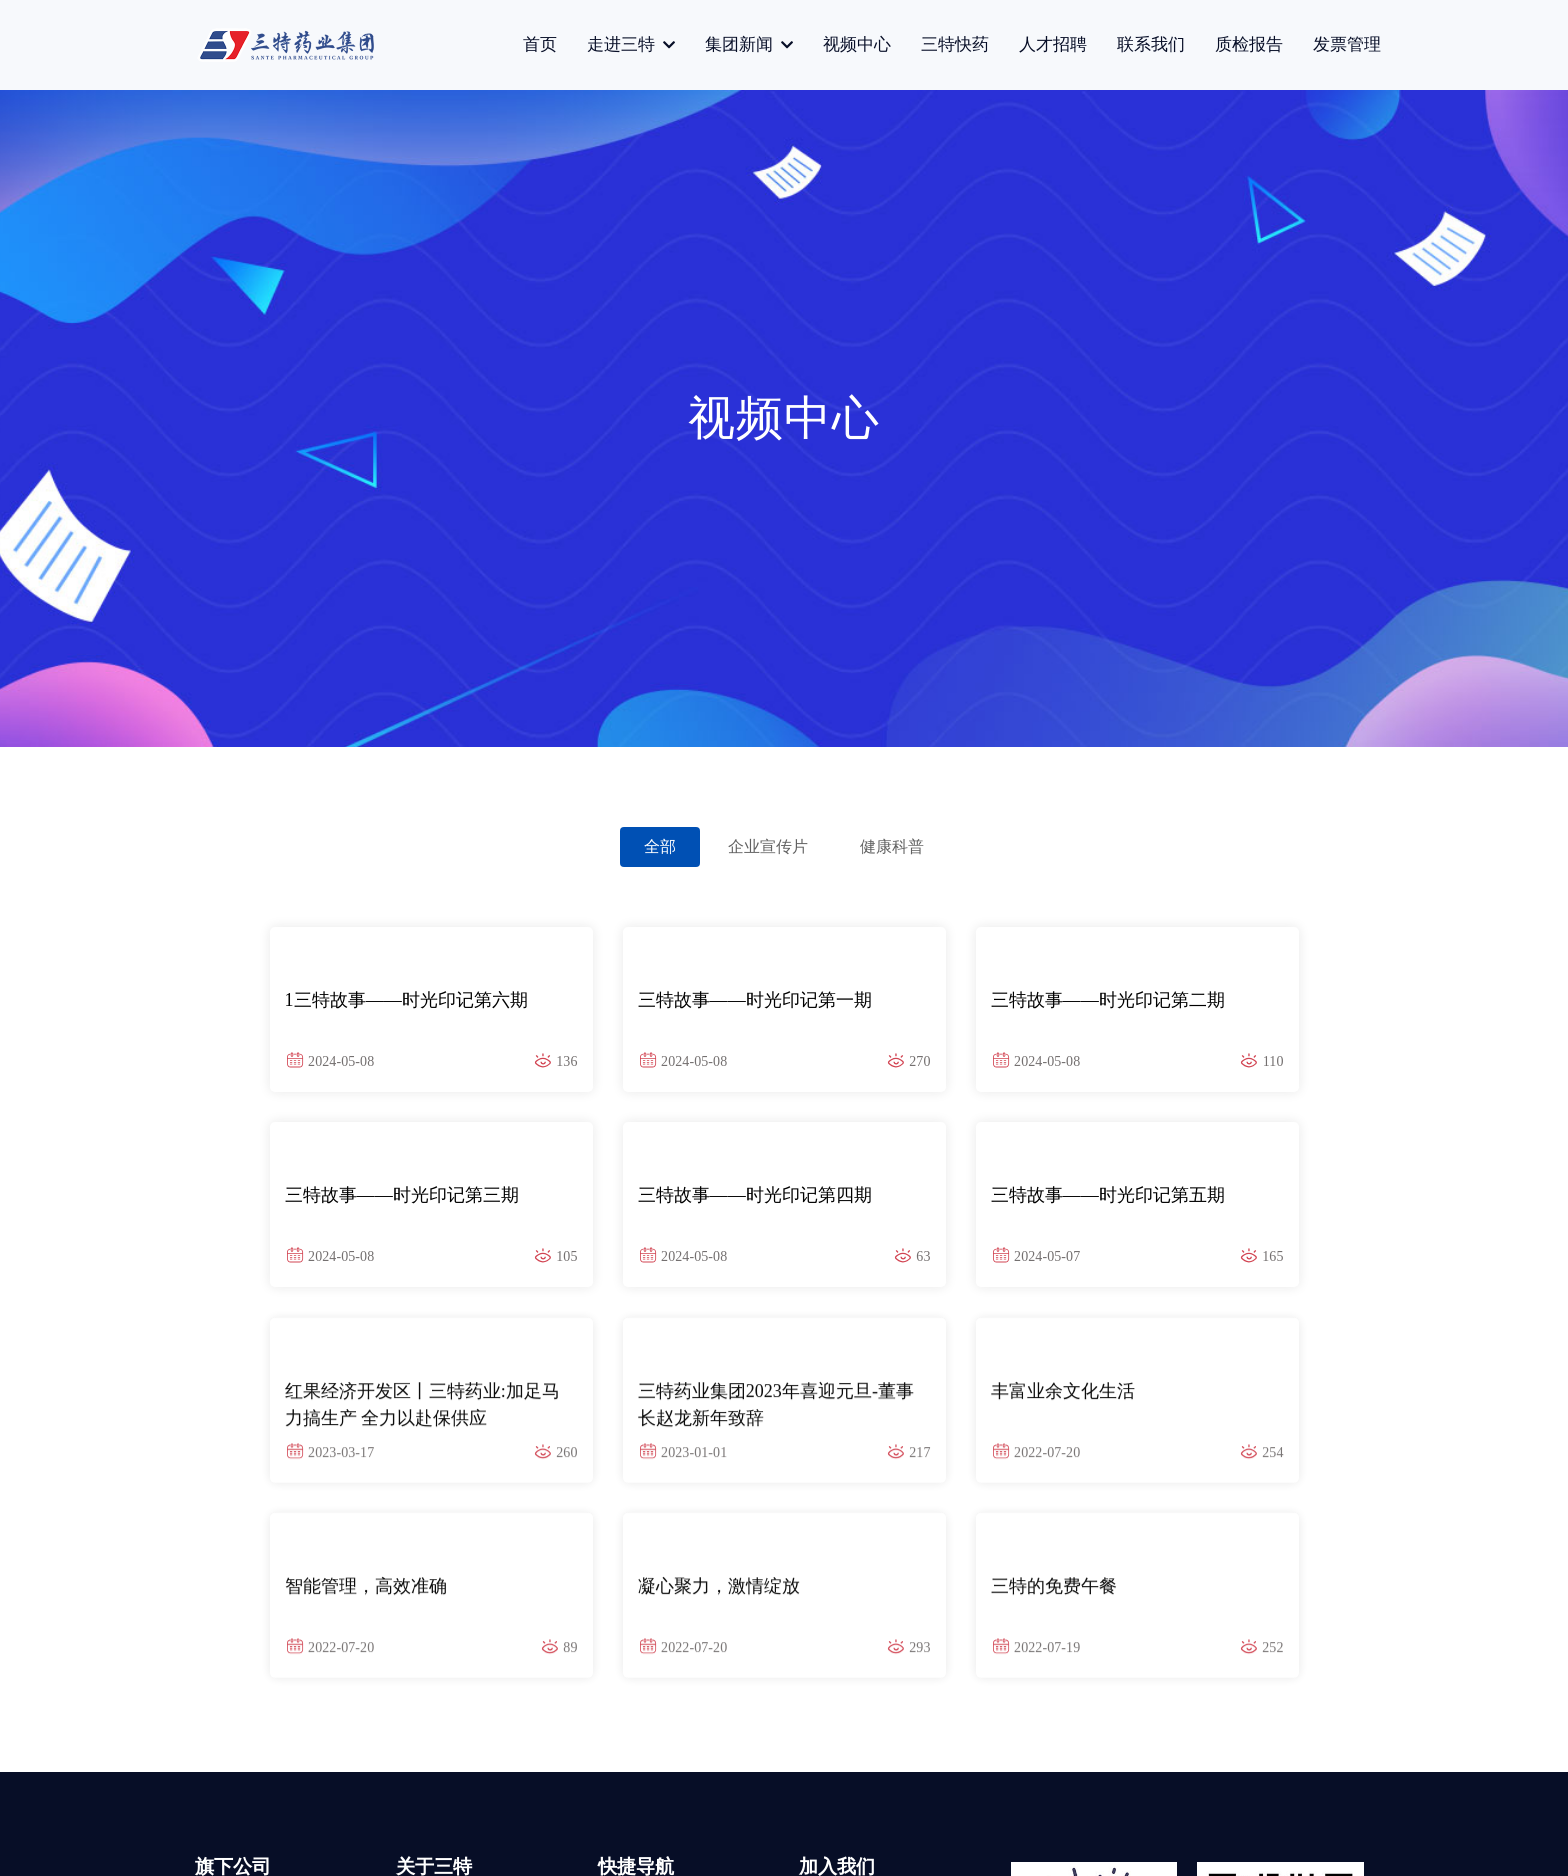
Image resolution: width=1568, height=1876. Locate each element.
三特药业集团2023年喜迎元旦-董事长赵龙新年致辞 (776, 1412)
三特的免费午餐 (1054, 1596)
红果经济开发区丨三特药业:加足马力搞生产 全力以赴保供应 (422, 1412)
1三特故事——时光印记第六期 (406, 1000)
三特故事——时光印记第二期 (1108, 1000)
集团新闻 (741, 44)
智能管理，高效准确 (366, 1596)
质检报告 (1249, 44)
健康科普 (892, 846)
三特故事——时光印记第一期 (755, 1000)
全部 (660, 846)
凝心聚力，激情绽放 (719, 1596)
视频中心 (857, 44)
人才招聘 (1053, 44)
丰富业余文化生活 (1063, 1401)
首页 (540, 44)
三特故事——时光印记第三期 (402, 1195)
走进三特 (623, 44)
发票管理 (1347, 44)
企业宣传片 (768, 846)
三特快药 (955, 44)
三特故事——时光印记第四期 (755, 1195)
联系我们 (1151, 44)
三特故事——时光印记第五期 (1108, 1195)
